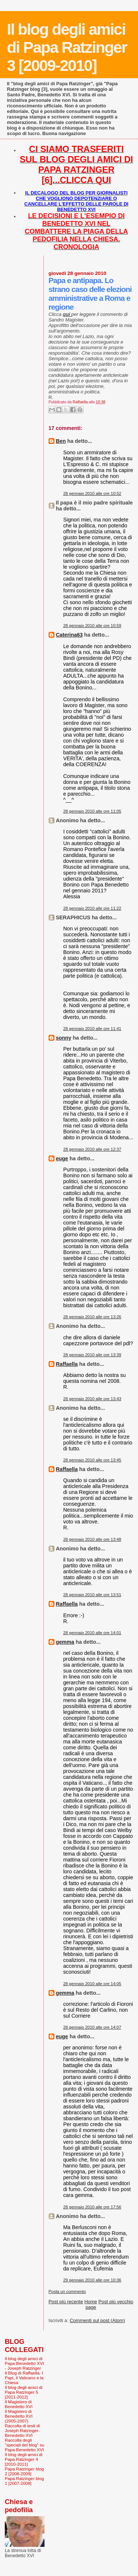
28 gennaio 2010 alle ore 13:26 (92, 1317)
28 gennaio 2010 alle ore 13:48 (92, 1539)
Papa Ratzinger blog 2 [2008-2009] (24, 2471)
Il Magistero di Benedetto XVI (19, 2404)
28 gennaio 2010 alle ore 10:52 (92, 493)
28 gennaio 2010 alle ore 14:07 (92, 2027)
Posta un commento (67, 2291)
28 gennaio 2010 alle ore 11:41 (92, 1028)
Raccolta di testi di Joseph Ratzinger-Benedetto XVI (22, 2430)
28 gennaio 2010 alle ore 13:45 (92, 1460)
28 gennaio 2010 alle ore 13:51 (92, 1594)
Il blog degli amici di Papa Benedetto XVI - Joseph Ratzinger (24, 2363)
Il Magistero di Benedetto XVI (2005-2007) (19, 2416)
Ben (61, 441)
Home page (90, 2304)
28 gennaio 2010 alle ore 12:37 (92, 1149)
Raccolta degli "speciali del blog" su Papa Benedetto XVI (24, 2445)
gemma (65, 1642)
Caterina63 (69, 635)
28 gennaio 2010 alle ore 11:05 (92, 811)
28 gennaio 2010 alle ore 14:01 (92, 1632)
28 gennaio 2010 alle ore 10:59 (92, 625)
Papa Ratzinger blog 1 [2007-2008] (24, 2481)
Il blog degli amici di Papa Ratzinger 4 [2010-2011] (23, 2459)
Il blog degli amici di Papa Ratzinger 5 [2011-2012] (23, 2392)
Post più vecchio (115, 2301)
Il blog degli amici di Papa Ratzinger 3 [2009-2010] (67, 47)
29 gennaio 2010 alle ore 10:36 (92, 2280)
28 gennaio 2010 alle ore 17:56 (92, 2207)
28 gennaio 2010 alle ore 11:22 (92, 908)
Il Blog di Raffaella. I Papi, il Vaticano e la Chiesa (24, 2377)
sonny (63, 1038)
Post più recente (66, 2301)
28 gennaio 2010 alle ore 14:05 (92, 1983)
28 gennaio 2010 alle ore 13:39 (92, 1355)
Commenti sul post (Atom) (97, 2320)
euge (62, 1158)
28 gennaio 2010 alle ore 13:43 (92, 1399)
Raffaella (67, 1364)
